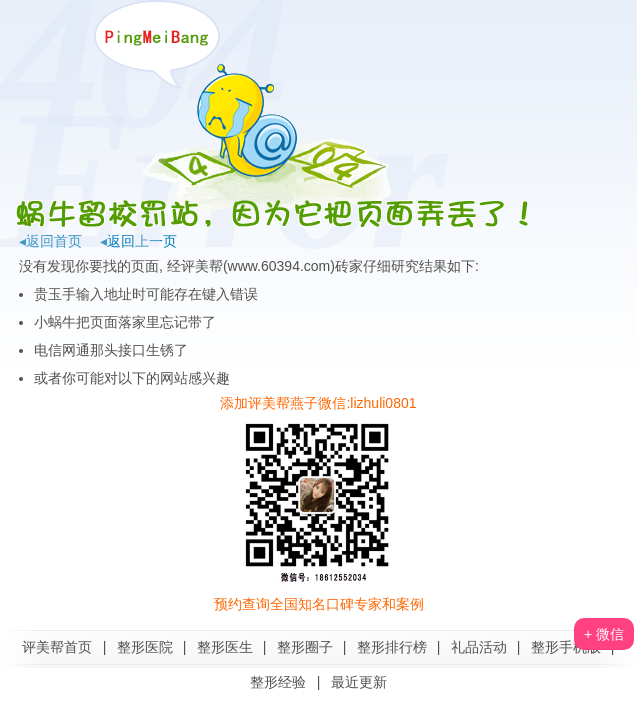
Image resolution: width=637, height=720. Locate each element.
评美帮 (202, 266)
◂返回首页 (50, 241)
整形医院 (145, 647)
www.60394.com (279, 266)
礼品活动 (479, 647)
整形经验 (278, 682)
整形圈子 (305, 647)
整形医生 (225, 647)
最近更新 (359, 682)
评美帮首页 (57, 647)
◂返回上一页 (138, 241)
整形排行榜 (392, 647)
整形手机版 (566, 647)
